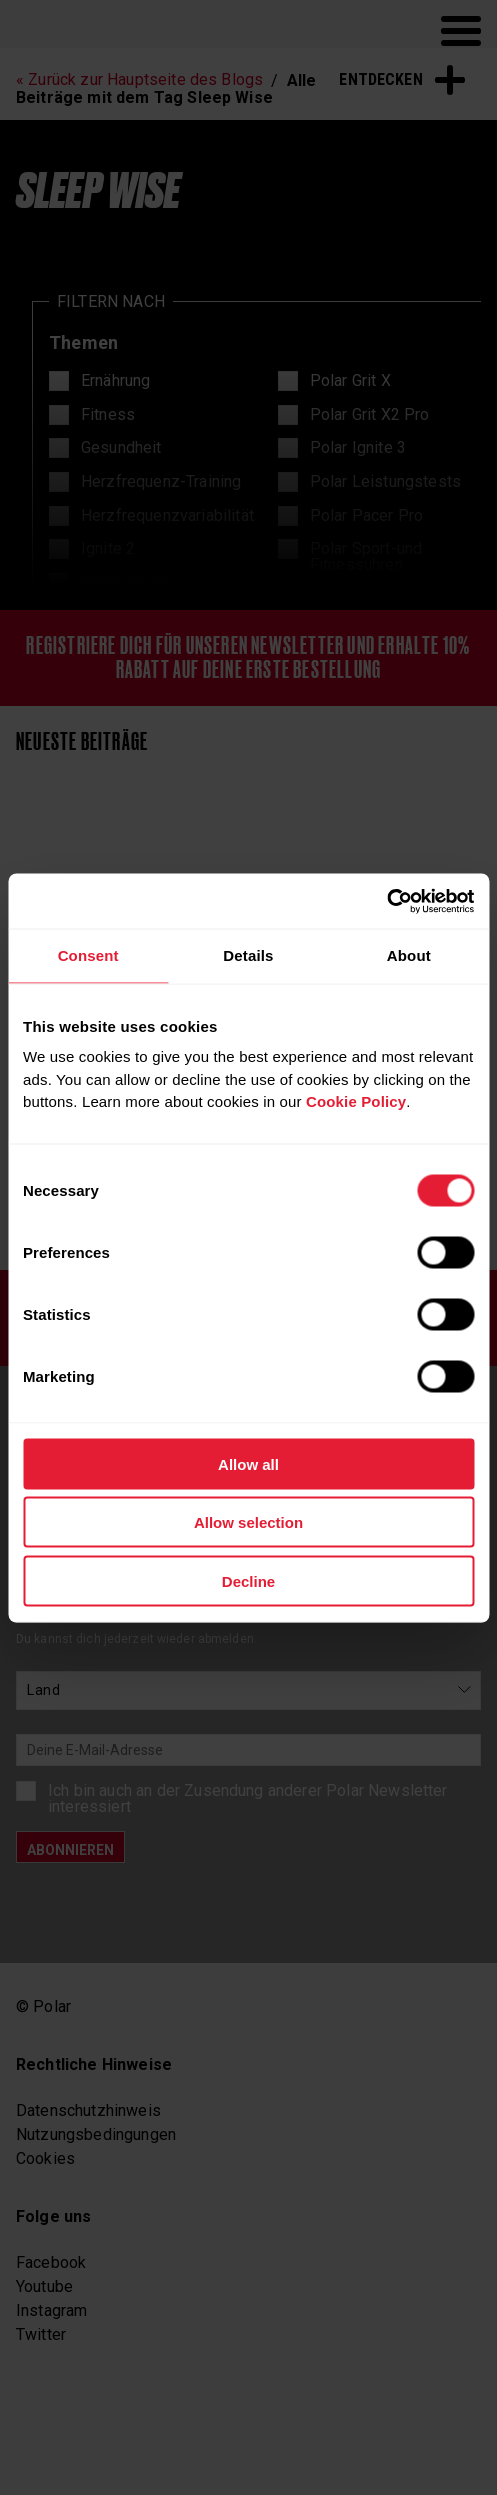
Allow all (248, 1463)
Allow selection (248, 1522)
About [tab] (409, 955)
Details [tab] (248, 955)
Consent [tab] (88, 955)
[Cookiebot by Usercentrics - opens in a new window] (386, 901)
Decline (248, 1580)
